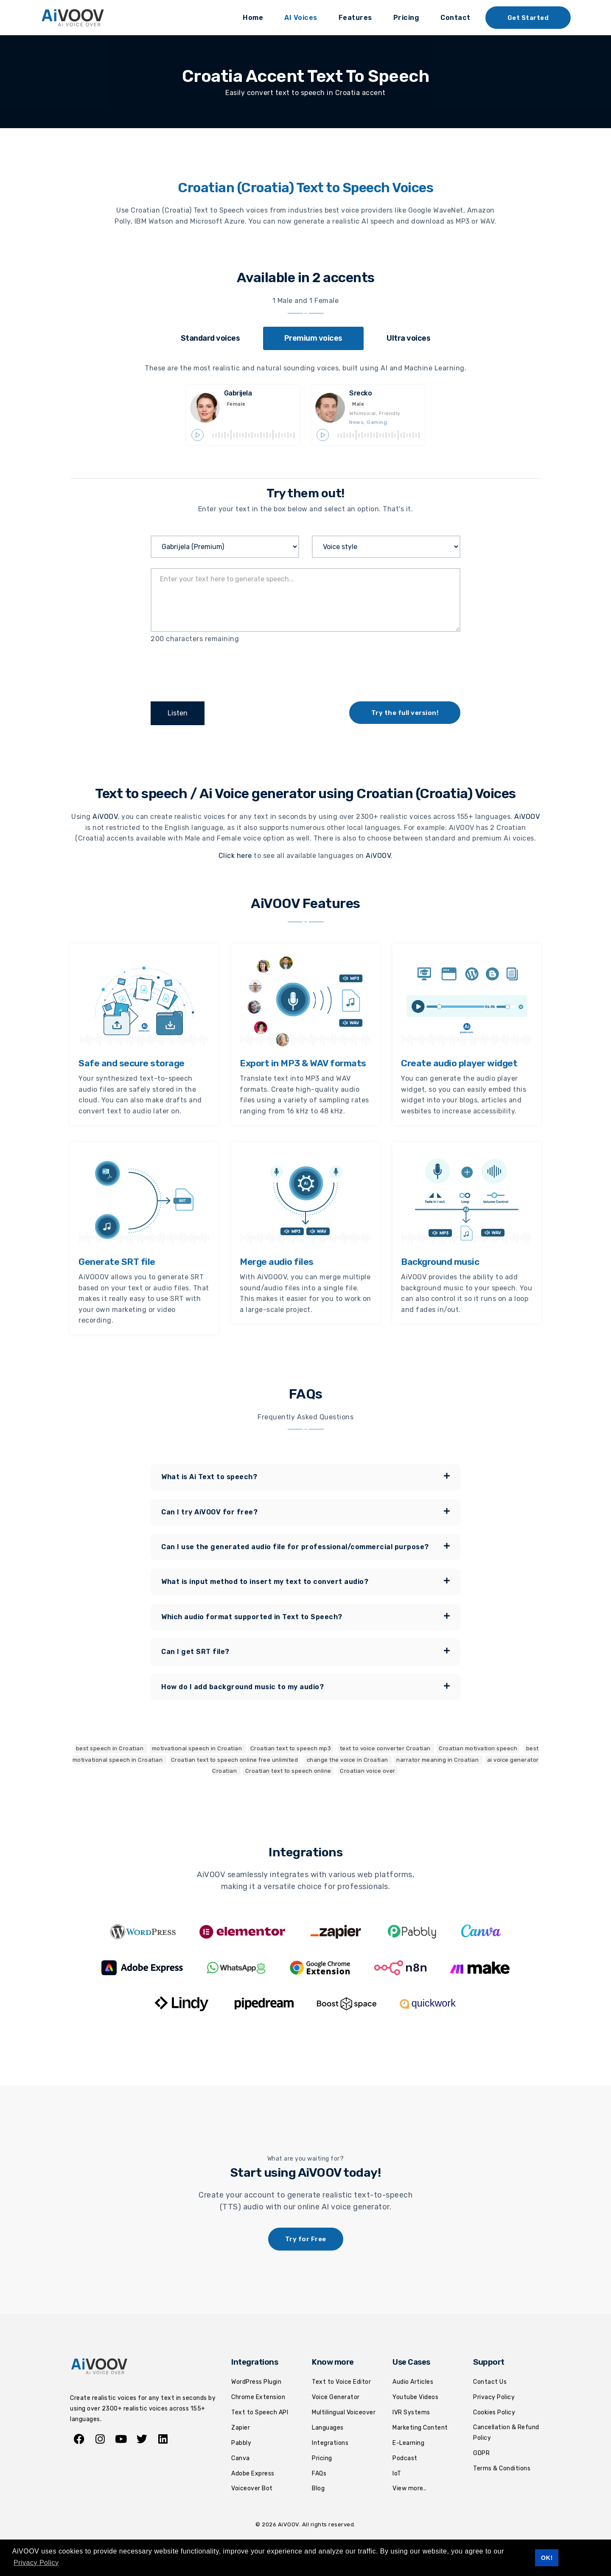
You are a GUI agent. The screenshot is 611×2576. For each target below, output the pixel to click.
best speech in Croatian (110, 1747)
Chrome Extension (258, 2396)
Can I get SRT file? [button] (305, 1650)
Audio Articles (412, 2381)
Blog (318, 2488)
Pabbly (241, 2442)
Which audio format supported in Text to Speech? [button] (305, 1616)
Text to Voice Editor (341, 2381)
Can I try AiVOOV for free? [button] (305, 1511)
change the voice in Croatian (348, 1759)
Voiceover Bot (252, 2488)
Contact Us (490, 2381)
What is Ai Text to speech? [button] (305, 1476)
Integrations (330, 2442)
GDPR (481, 2452)
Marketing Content (420, 2426)
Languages (328, 2426)
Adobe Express (253, 2472)
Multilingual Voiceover (344, 2411)
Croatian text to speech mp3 (290, 1747)
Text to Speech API (259, 2411)
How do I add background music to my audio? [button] (305, 1686)
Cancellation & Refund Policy (506, 2432)
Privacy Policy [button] (36, 2562)
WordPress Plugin (256, 2381)
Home (253, 18)
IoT (396, 2472)
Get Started (528, 18)
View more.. (409, 2488)
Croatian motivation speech (478, 1747)
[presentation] (215, 669)
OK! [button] (547, 2557)
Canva (240, 2457)
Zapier (240, 2426)
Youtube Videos (415, 2396)
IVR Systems (411, 2411)
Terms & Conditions (501, 2467)
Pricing (406, 18)
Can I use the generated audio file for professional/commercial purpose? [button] (305, 1546)
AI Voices (300, 18)
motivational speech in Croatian (198, 1747)
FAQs (319, 2472)
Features (355, 18)
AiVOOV (105, 816)
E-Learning (408, 2442)
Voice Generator (336, 2396)
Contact (455, 18)
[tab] (210, 338)
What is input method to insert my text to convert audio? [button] (305, 1581)
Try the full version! (405, 713)
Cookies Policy (494, 2411)
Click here (235, 855)
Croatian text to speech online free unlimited (234, 1759)
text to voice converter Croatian (386, 1747)
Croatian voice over (367, 1770)
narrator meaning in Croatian (438, 1759)
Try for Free (305, 2238)
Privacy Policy (494, 2396)
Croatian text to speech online (288, 1770)
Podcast (405, 2457)
